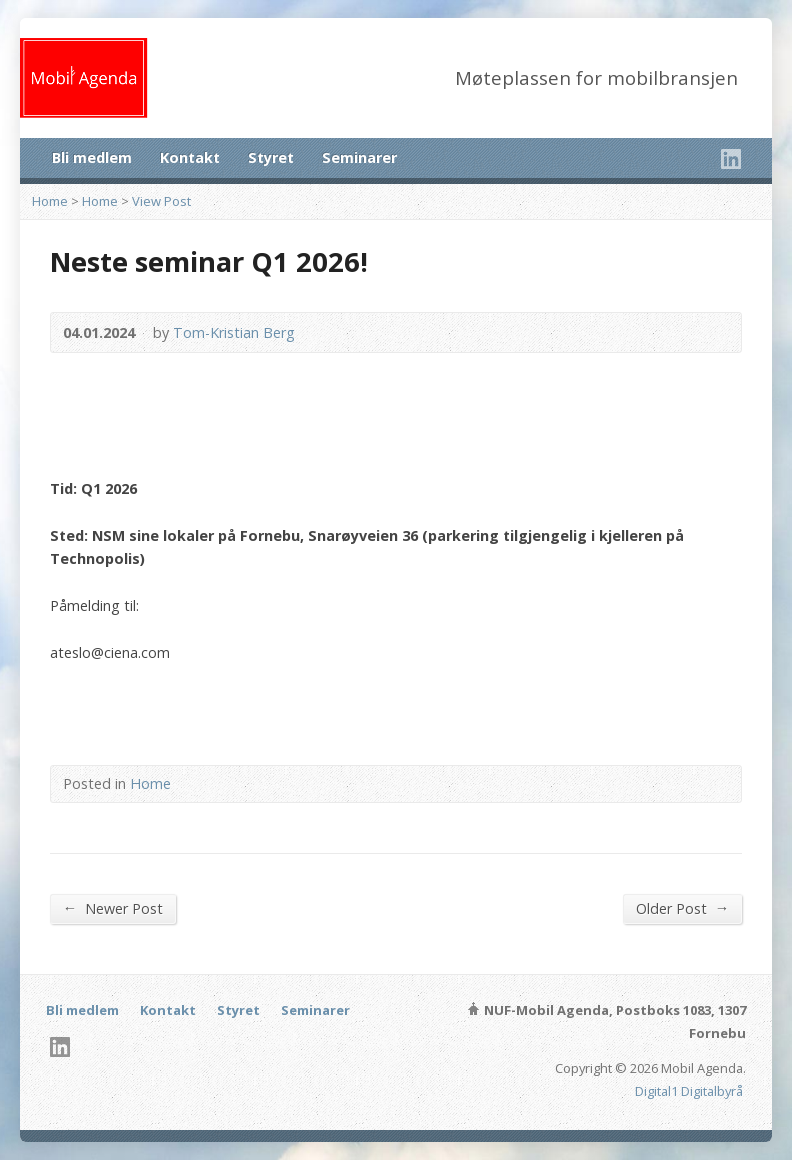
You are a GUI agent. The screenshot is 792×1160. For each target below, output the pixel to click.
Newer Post (113, 908)
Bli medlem (92, 157)
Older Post (682, 908)
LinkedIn (730, 158)
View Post (161, 201)
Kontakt (190, 157)
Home (50, 201)
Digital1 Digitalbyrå (689, 1091)
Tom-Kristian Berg (234, 332)
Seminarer (359, 157)
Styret (271, 157)
